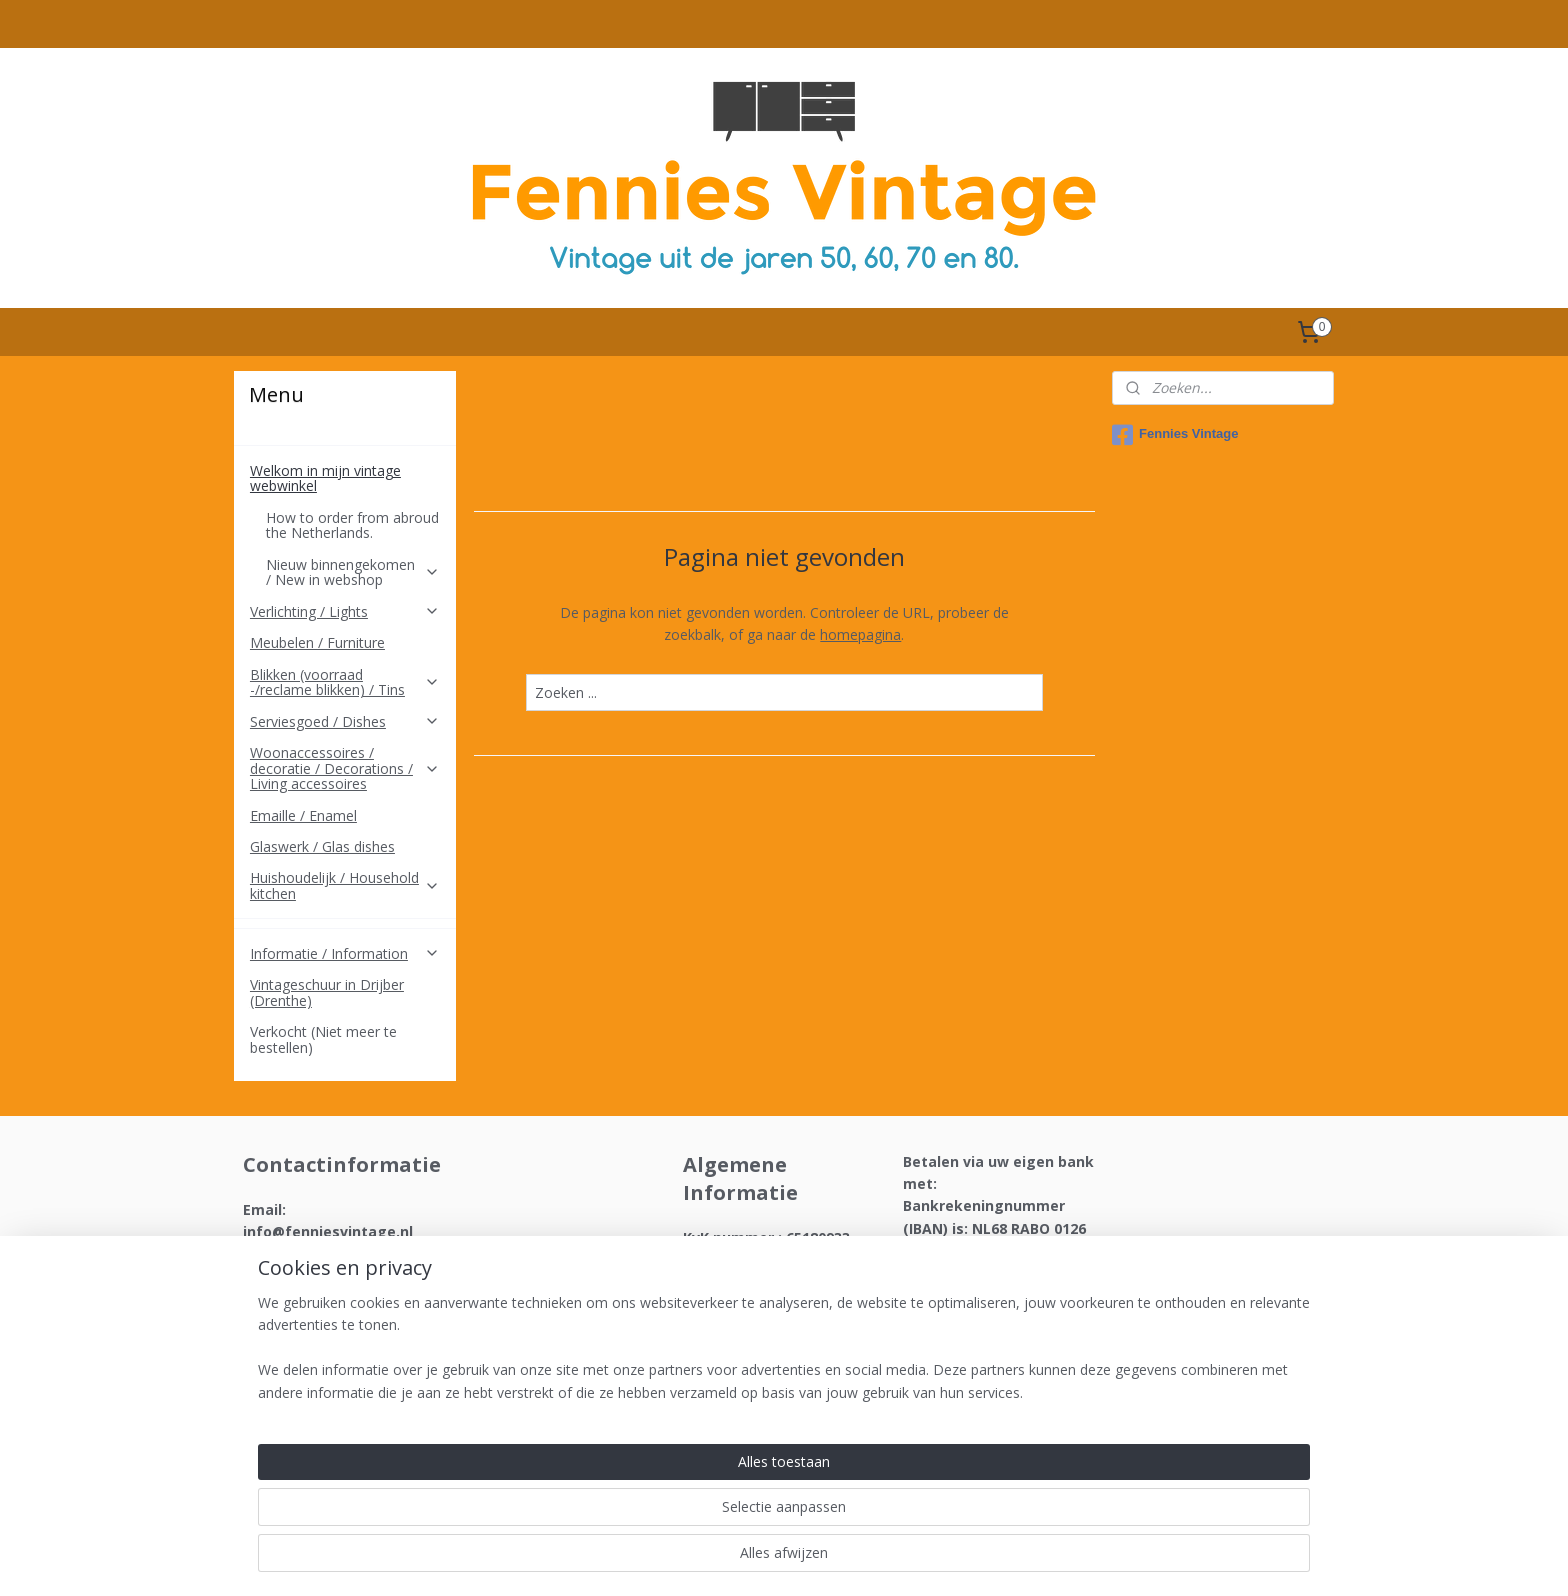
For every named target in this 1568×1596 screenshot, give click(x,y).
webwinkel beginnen (832, 1559)
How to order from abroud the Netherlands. (352, 525)
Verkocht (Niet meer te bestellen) (323, 1039)
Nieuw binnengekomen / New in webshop (353, 572)
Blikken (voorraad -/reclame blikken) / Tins (345, 682)
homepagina (860, 634)
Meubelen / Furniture (317, 642)
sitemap (713, 1559)
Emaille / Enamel (303, 815)
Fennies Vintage (1175, 435)
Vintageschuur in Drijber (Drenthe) (327, 992)
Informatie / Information (345, 953)
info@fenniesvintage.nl (328, 1231)
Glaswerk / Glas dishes (322, 846)
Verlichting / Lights (345, 611)
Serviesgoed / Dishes (345, 721)
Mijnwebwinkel (1006, 1559)
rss (755, 1559)
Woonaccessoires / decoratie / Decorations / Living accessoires (345, 768)
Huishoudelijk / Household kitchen (345, 885)
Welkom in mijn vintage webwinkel (345, 478)
